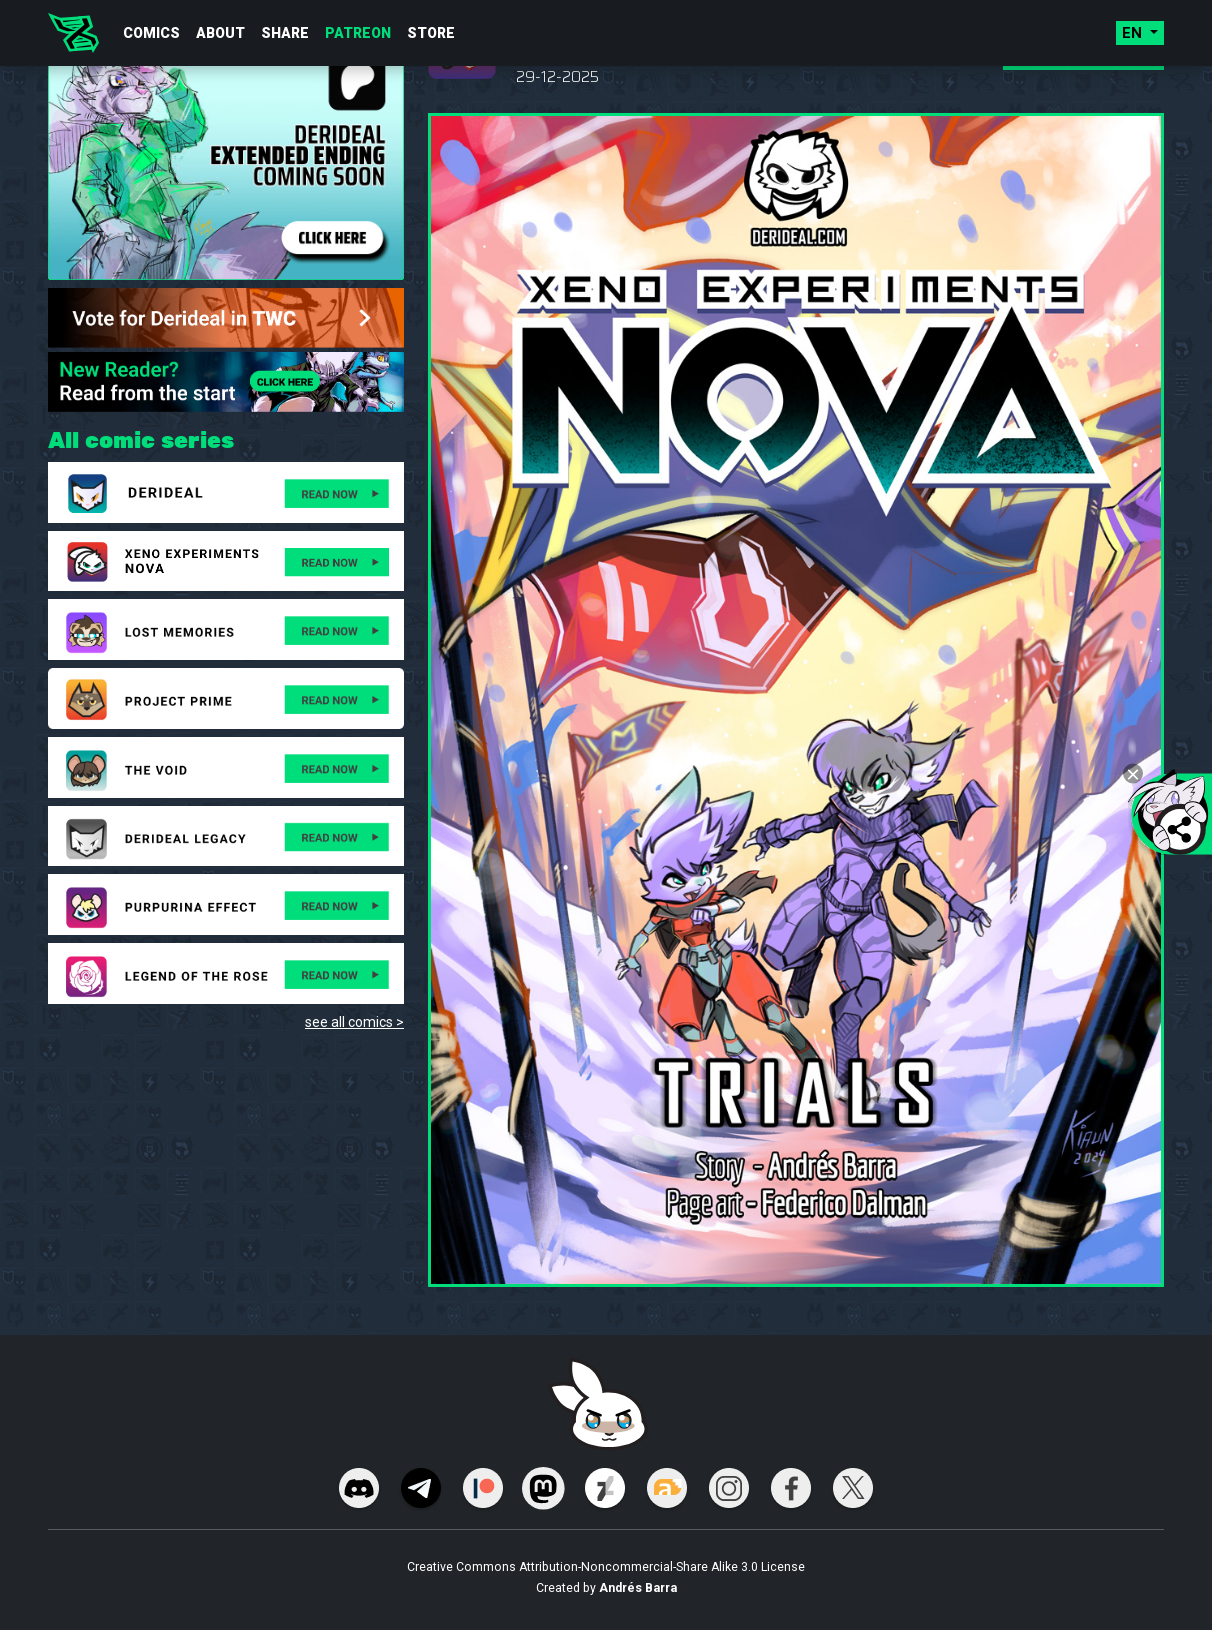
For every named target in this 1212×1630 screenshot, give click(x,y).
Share (285, 33)
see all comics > (354, 1022)
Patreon (358, 33)
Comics (151, 33)
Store (431, 33)
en (1134, 33)
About (220, 33)
